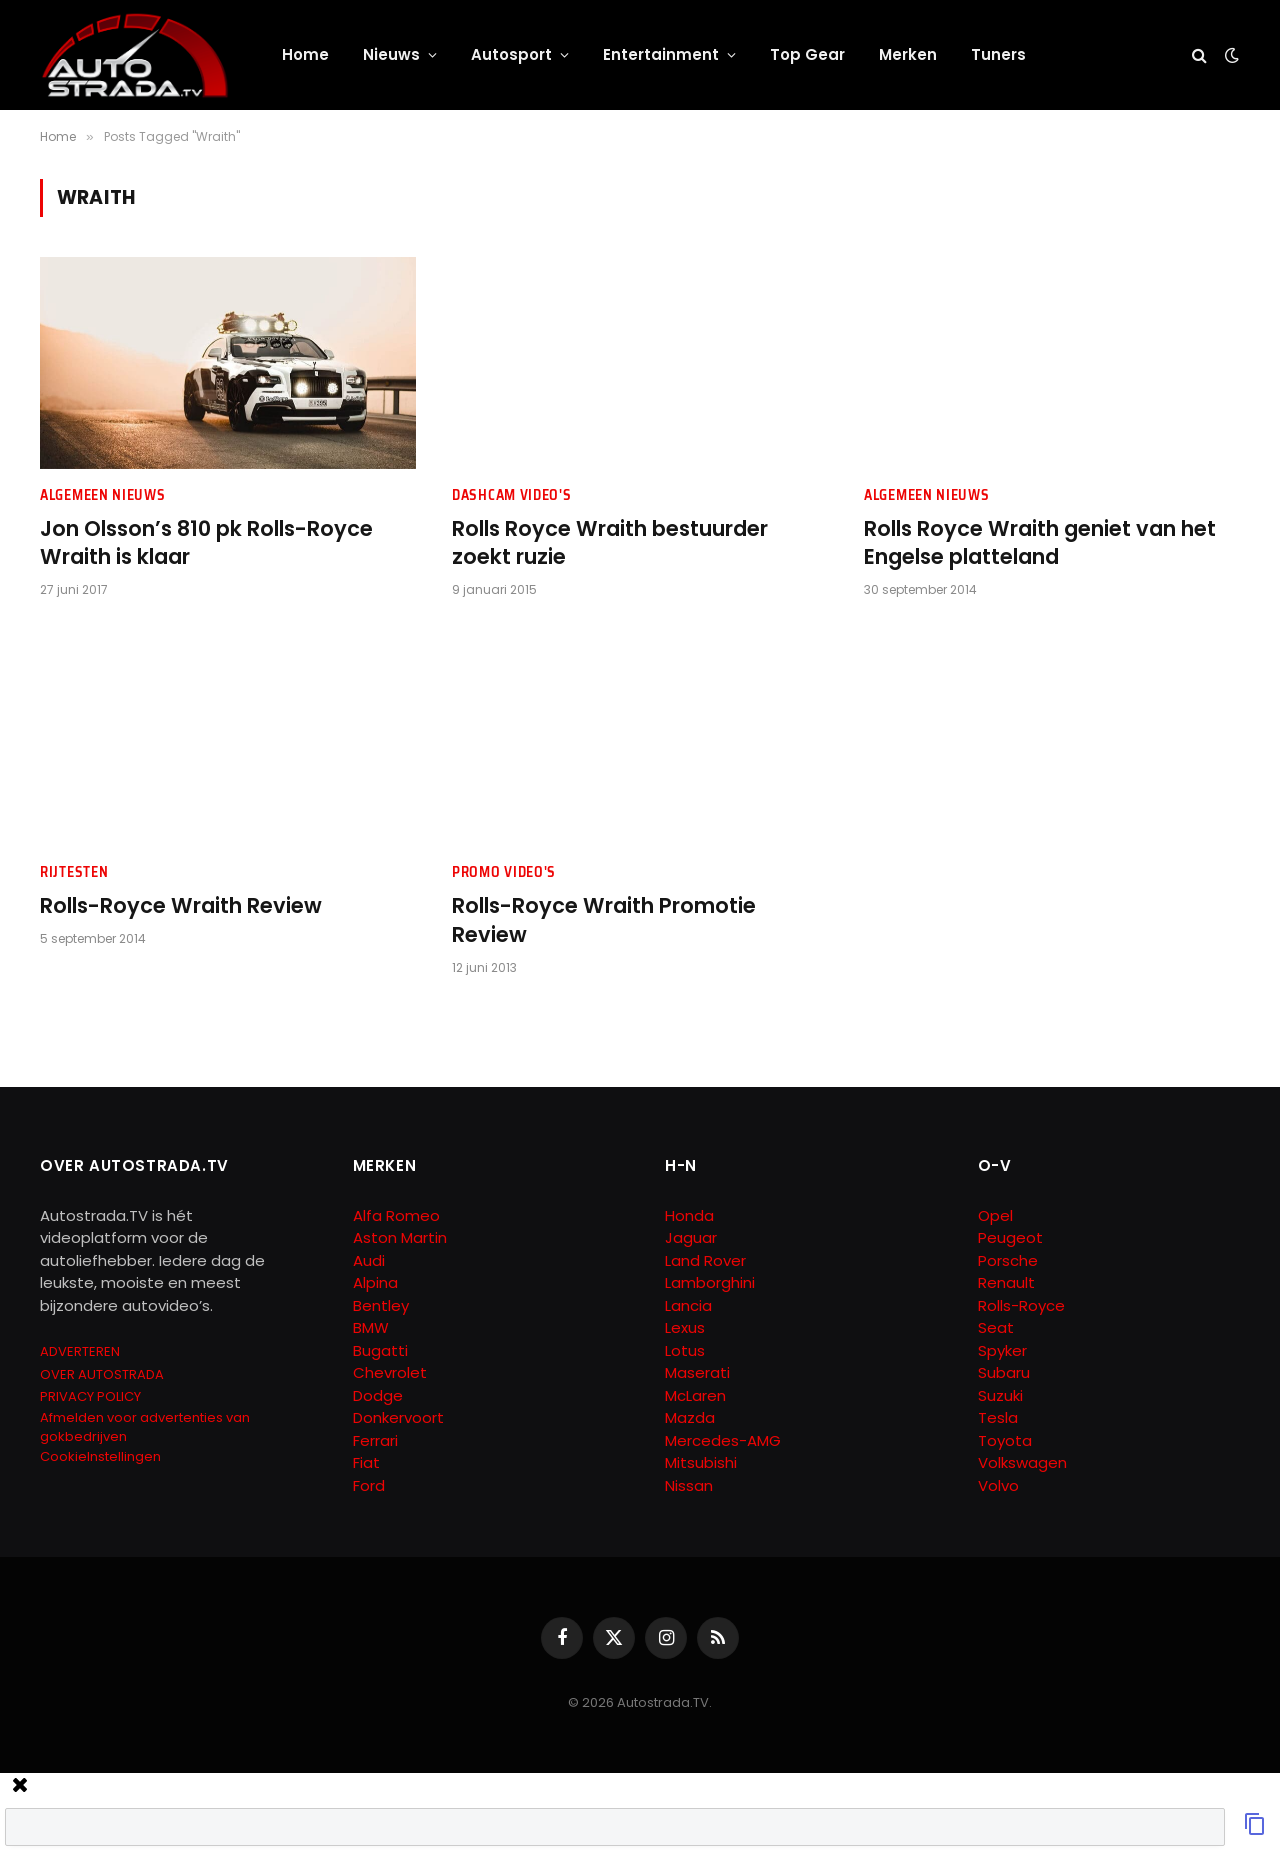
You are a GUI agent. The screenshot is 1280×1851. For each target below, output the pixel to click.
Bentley (381, 1305)
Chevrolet (390, 1372)
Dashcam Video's (512, 495)
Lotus (685, 1350)
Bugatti (380, 1350)
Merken (908, 54)
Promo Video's (504, 872)
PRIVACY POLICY (90, 1396)
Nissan (689, 1485)
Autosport (511, 54)
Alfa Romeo (398, 1215)
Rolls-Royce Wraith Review (181, 906)
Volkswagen (1022, 1462)
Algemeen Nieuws (103, 495)
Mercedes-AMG (723, 1440)
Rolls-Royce (1021, 1305)
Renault (1006, 1282)
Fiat (366, 1462)
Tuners (998, 54)
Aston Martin (400, 1237)
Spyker (1002, 1350)
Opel (995, 1215)
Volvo (998, 1485)
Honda (689, 1215)
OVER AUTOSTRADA (102, 1374)
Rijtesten (74, 872)
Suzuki (1000, 1395)
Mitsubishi (701, 1462)
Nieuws (391, 54)
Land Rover (705, 1260)
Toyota (1005, 1440)
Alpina (375, 1282)
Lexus (685, 1327)
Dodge (378, 1395)
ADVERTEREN (80, 1351)
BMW (371, 1327)
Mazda (690, 1417)
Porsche (1008, 1260)
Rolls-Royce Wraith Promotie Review (604, 920)
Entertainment (661, 54)
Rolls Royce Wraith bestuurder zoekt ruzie (610, 543)
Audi (369, 1260)
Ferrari (375, 1440)
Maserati (697, 1372)
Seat (996, 1327)
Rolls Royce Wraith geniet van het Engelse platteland (1040, 543)
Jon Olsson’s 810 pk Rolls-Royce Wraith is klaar (206, 543)
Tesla (998, 1417)
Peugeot (1010, 1237)
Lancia (688, 1305)
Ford (369, 1485)
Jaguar (691, 1237)
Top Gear (807, 54)
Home (305, 54)
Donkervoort (398, 1417)
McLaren (695, 1395)
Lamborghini (710, 1282)
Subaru (1004, 1372)
